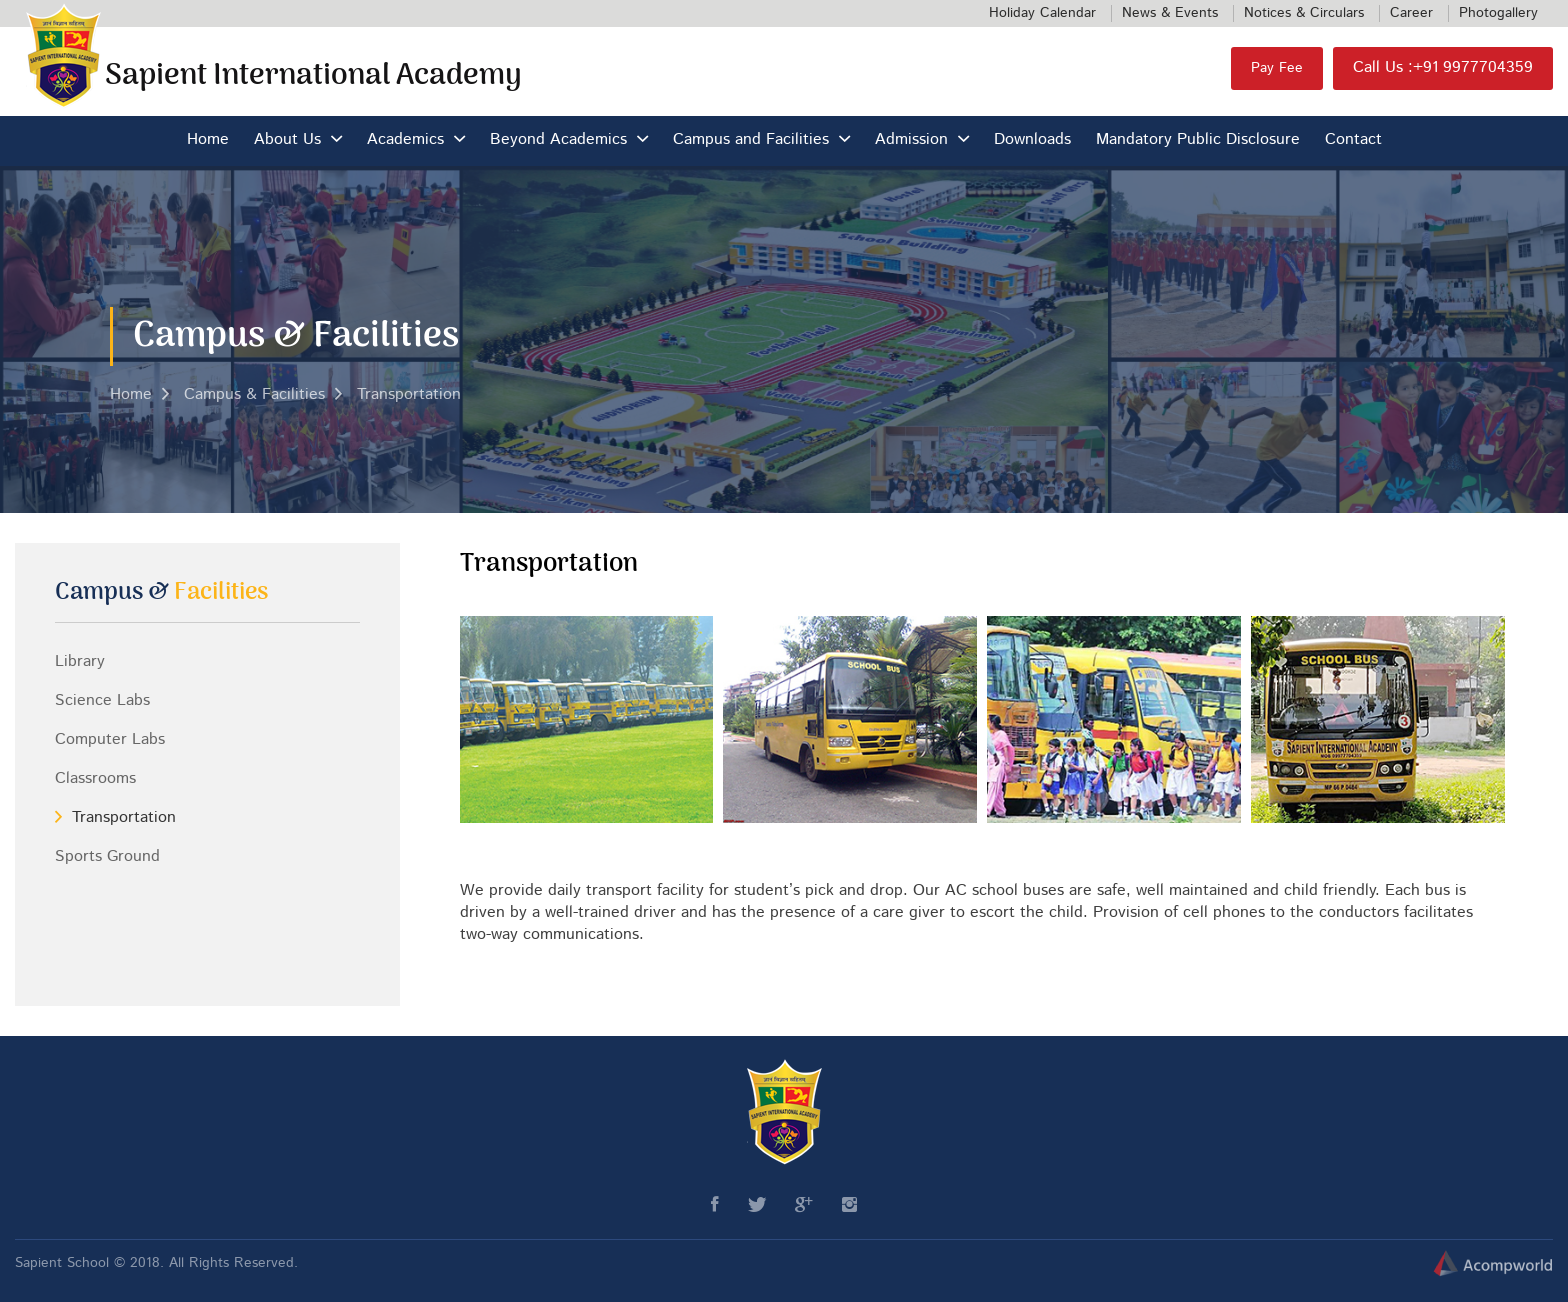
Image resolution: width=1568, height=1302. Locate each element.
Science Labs (102, 701)
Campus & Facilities (254, 395)
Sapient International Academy (313, 76)
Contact (1353, 140)
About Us (287, 140)
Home (208, 140)
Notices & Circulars (1304, 13)
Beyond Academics (558, 140)
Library (80, 662)
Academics (405, 140)
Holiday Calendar (1042, 13)
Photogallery (1498, 13)
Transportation (409, 395)
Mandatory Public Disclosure (1198, 140)
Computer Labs (110, 740)
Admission (911, 140)
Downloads (1032, 140)
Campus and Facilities (751, 140)
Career (1411, 13)
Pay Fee (1277, 68)
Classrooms (95, 779)
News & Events (1170, 13)
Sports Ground (107, 857)
